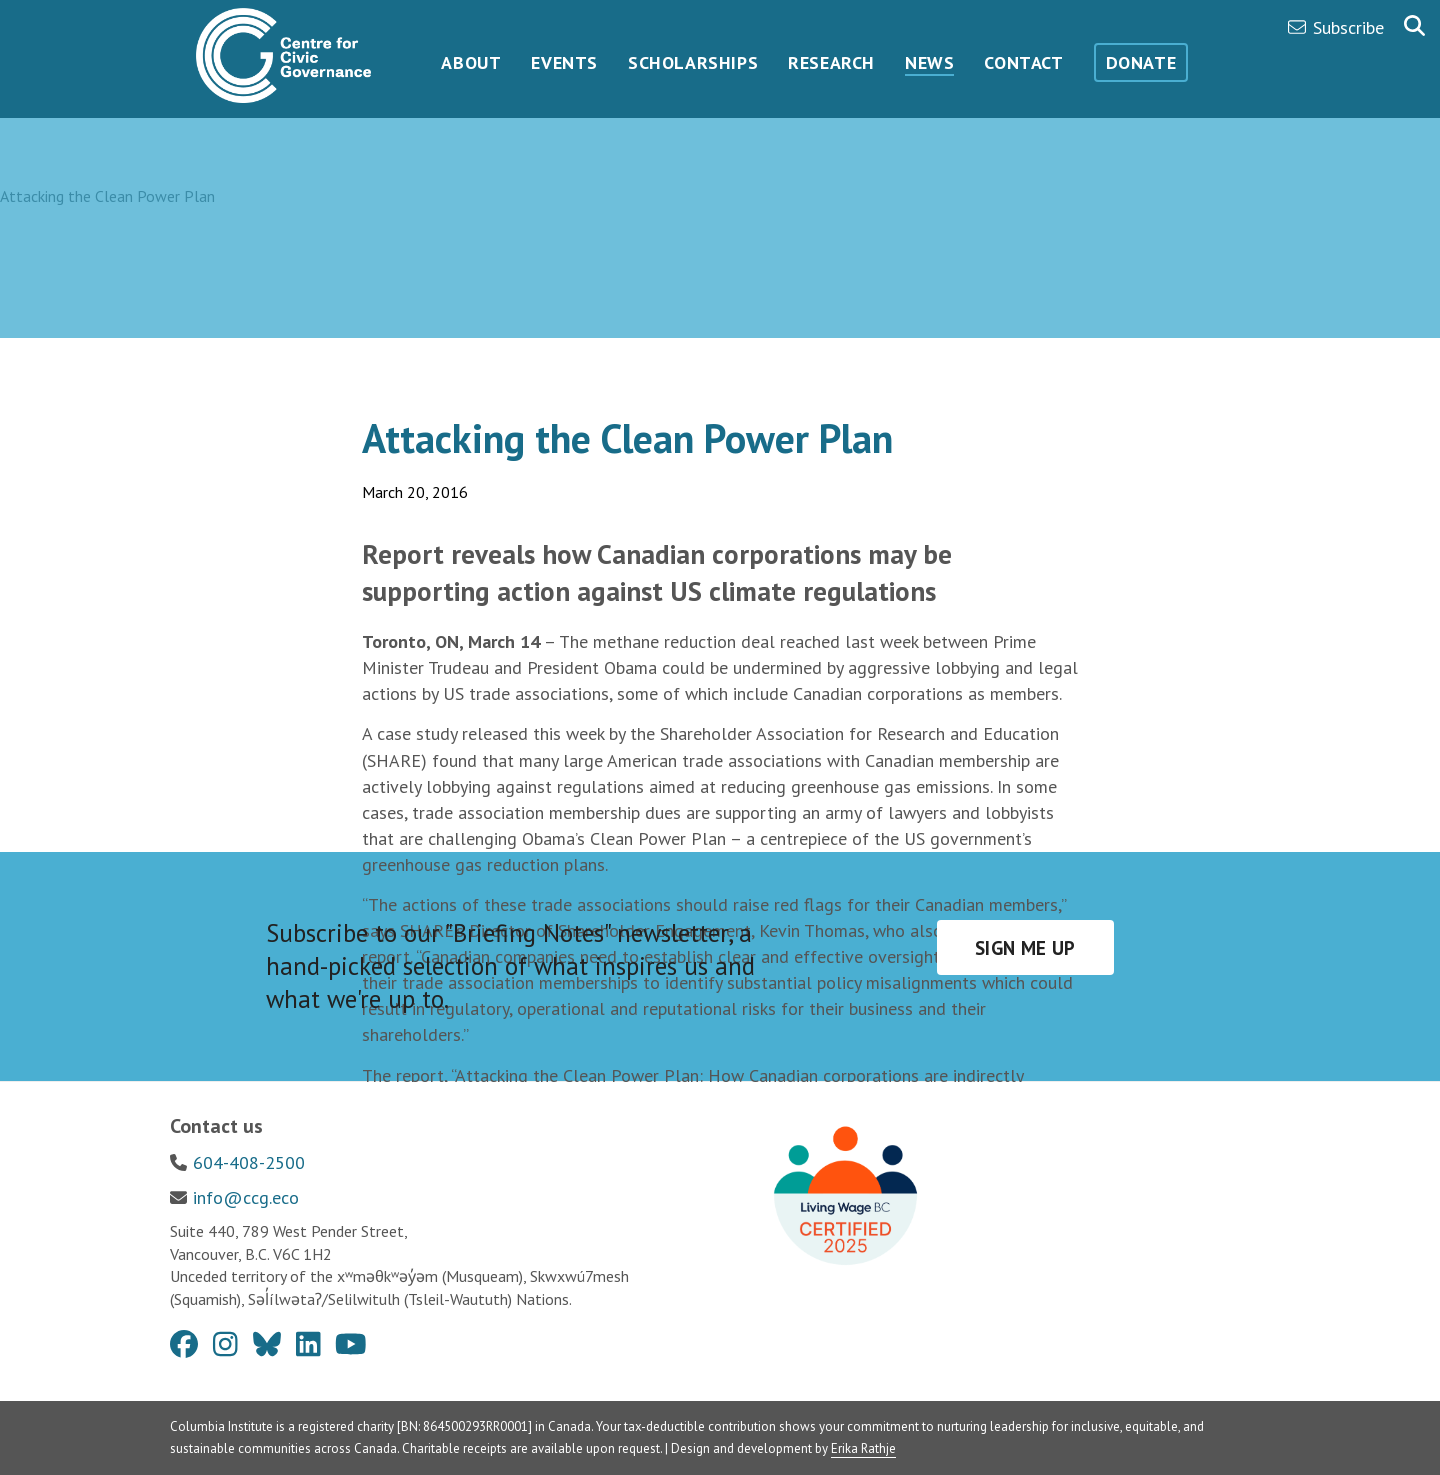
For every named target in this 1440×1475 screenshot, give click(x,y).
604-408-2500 (249, 1162)
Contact (1023, 62)
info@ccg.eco (246, 1197)
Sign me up (1025, 948)
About (471, 62)
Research (831, 62)
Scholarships (693, 62)
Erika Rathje (863, 1448)
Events (564, 62)
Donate (1141, 62)
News (929, 62)
